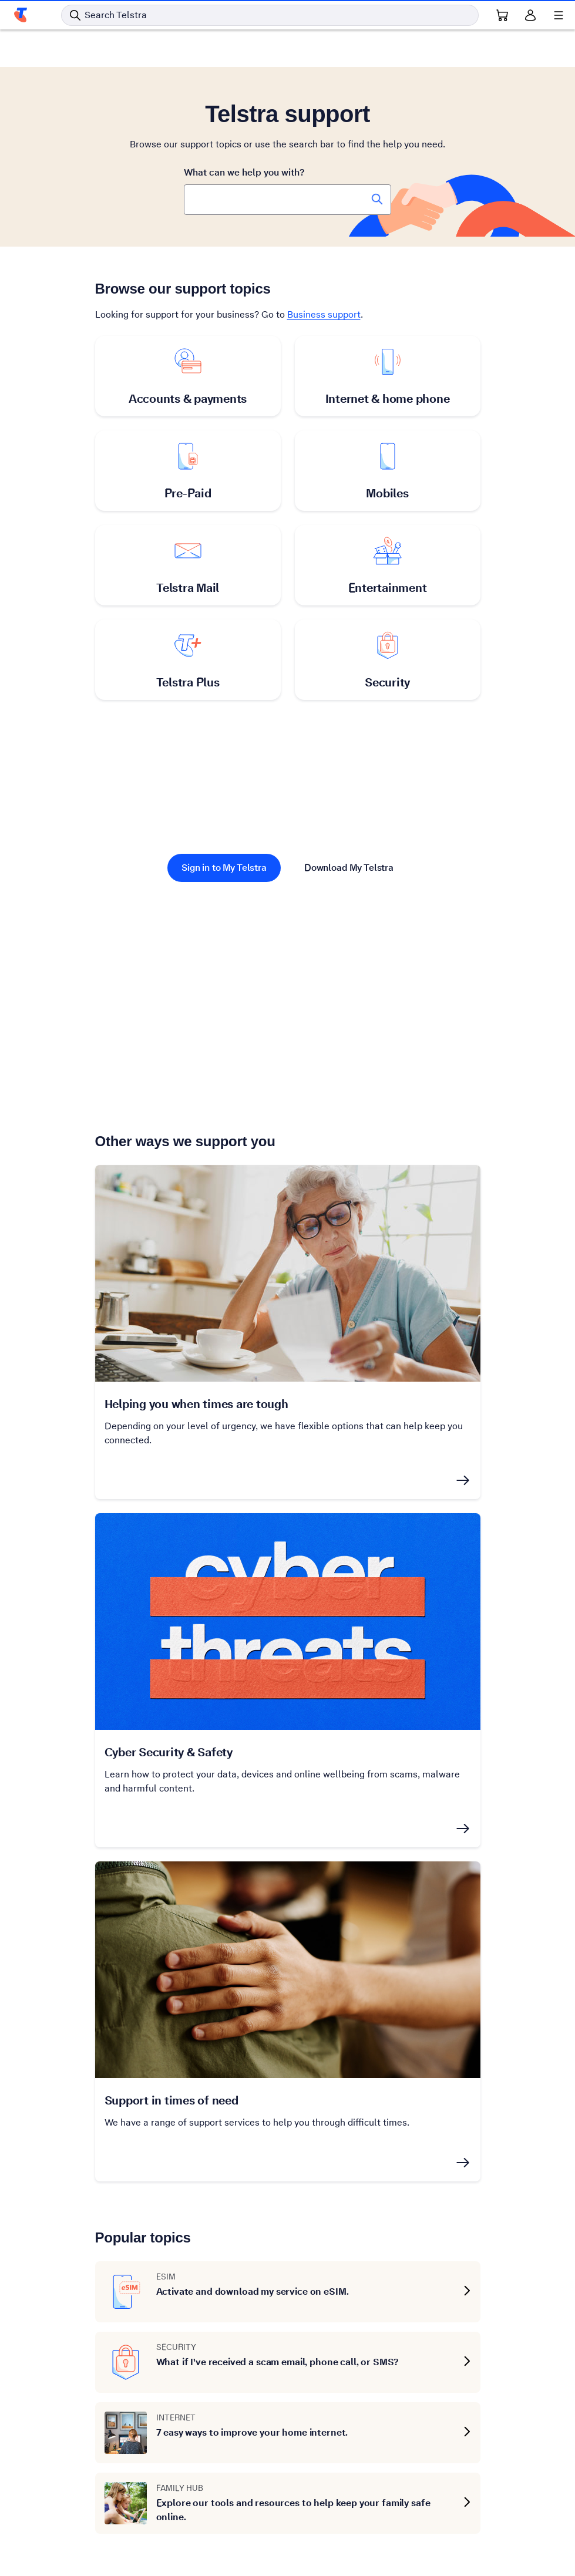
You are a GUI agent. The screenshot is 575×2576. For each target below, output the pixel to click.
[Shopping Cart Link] (502, 15)
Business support (324, 314)
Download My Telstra (349, 867)
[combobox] (287, 199)
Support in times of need (171, 2100)
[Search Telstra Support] (377, 199)
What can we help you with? (244, 172)
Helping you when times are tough (196, 1404)
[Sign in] (530, 15)
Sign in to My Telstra (224, 867)
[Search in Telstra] (270, 15)
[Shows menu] (558, 15)
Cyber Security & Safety (169, 1752)
